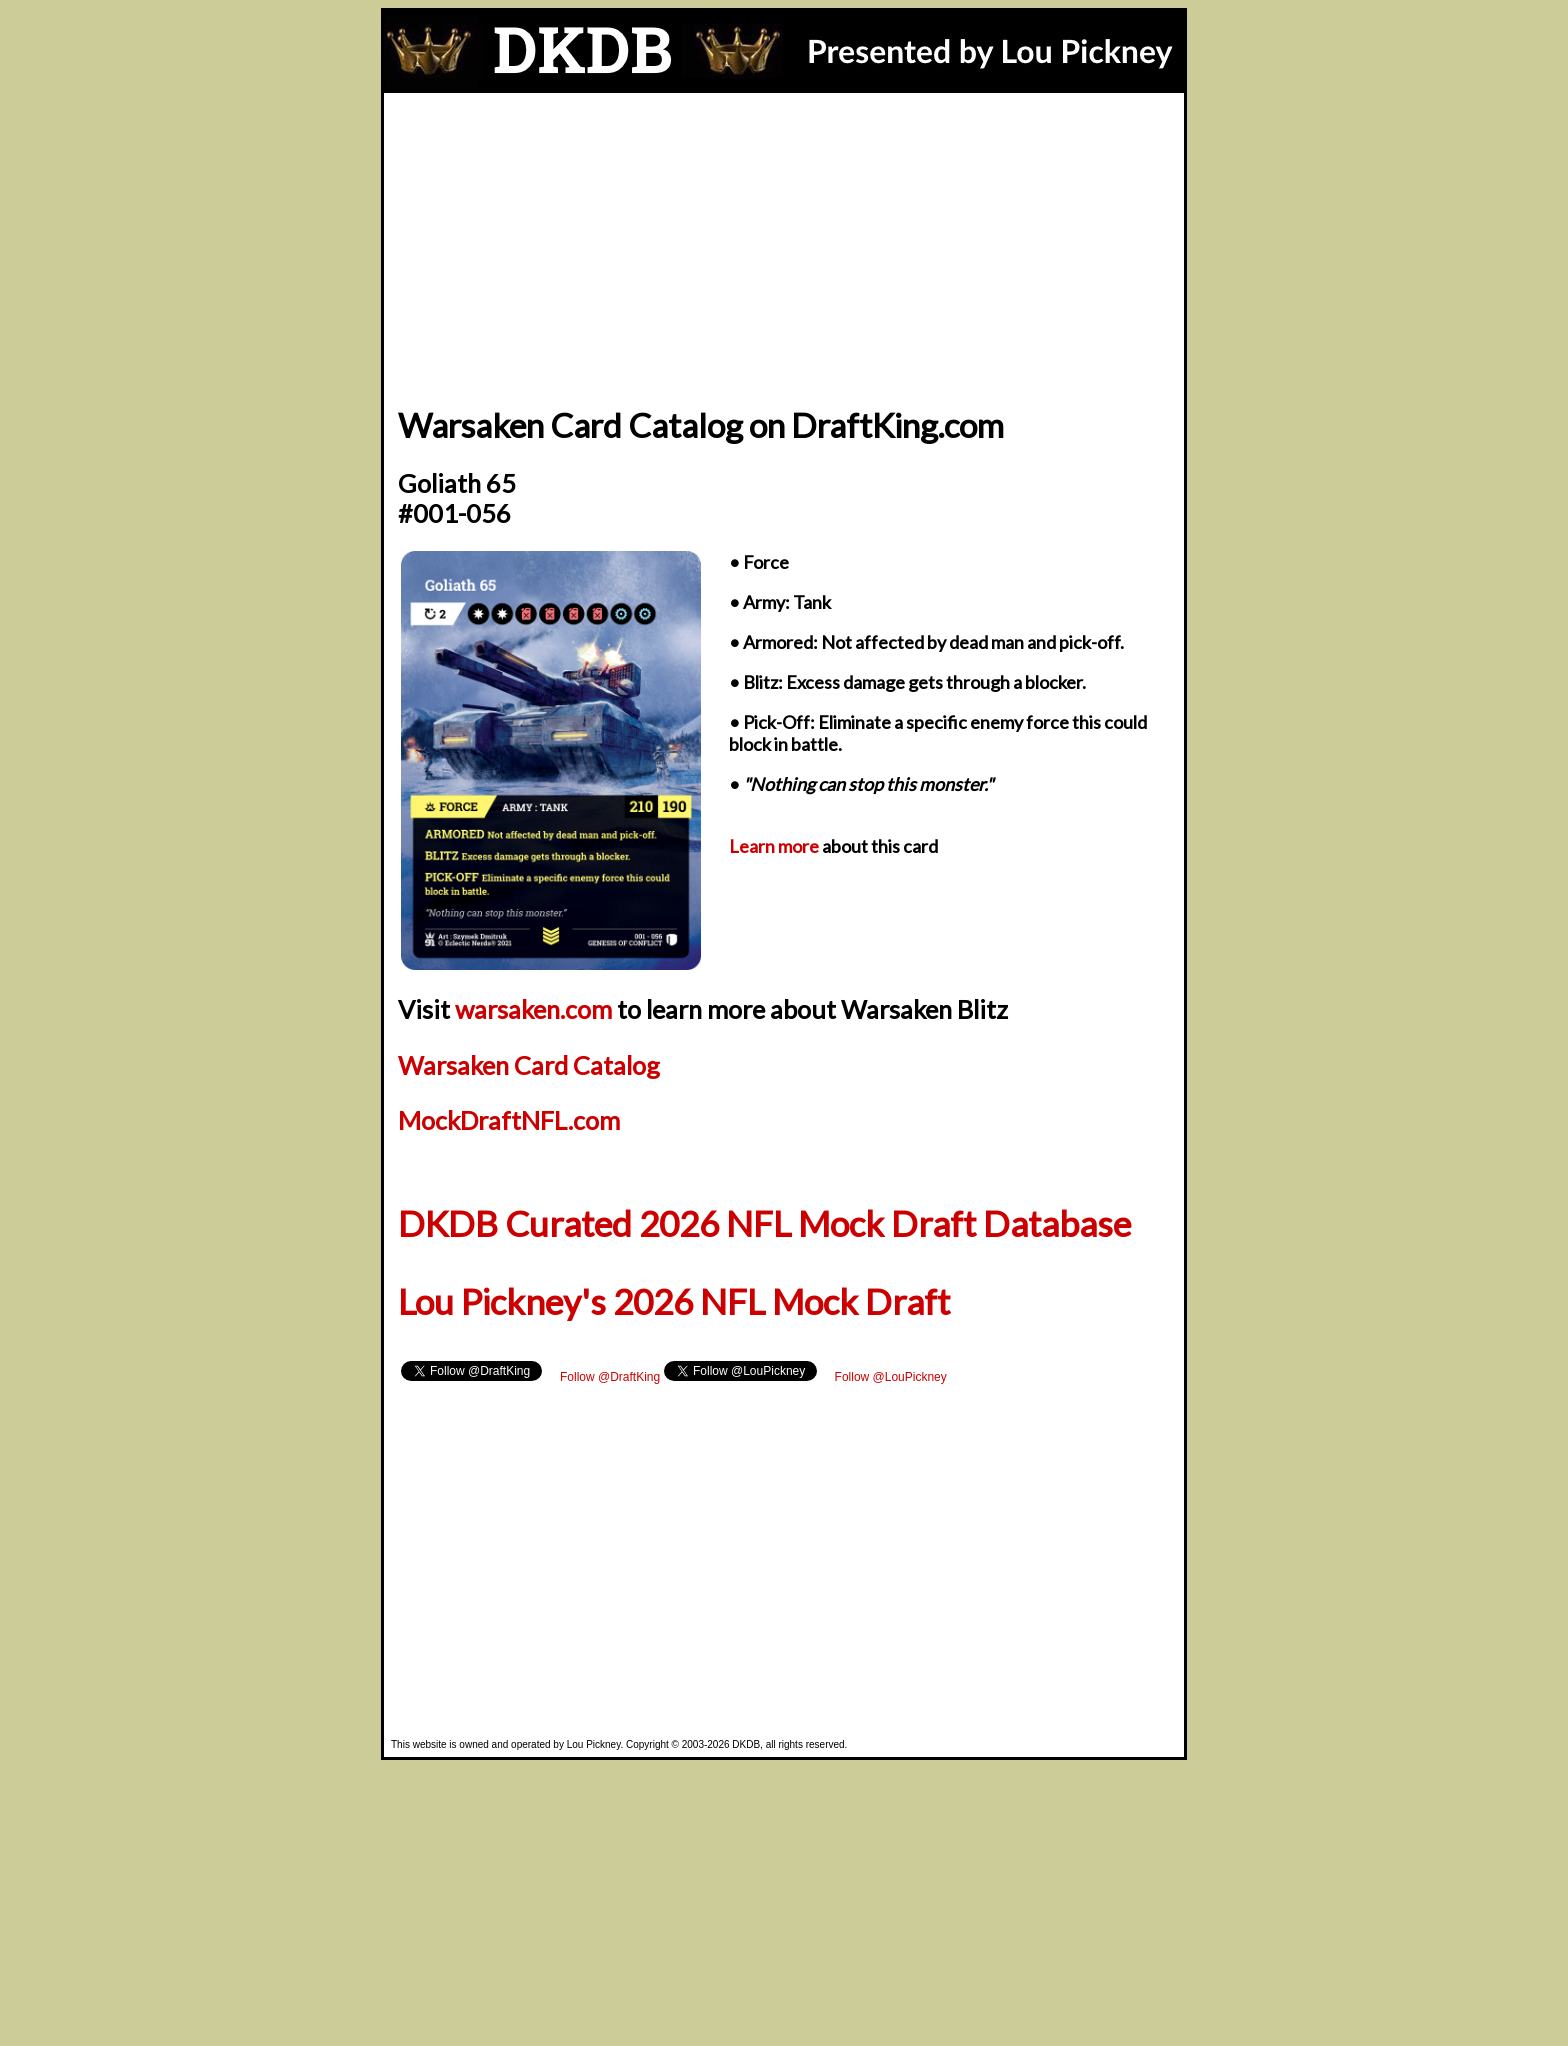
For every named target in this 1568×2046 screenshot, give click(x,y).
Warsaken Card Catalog (529, 1065)
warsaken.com (533, 1009)
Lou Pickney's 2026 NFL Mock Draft (674, 1301)
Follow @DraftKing (610, 1377)
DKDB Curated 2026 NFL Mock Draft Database (764, 1223)
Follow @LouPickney (891, 1377)
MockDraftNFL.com (509, 1120)
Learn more (774, 846)
